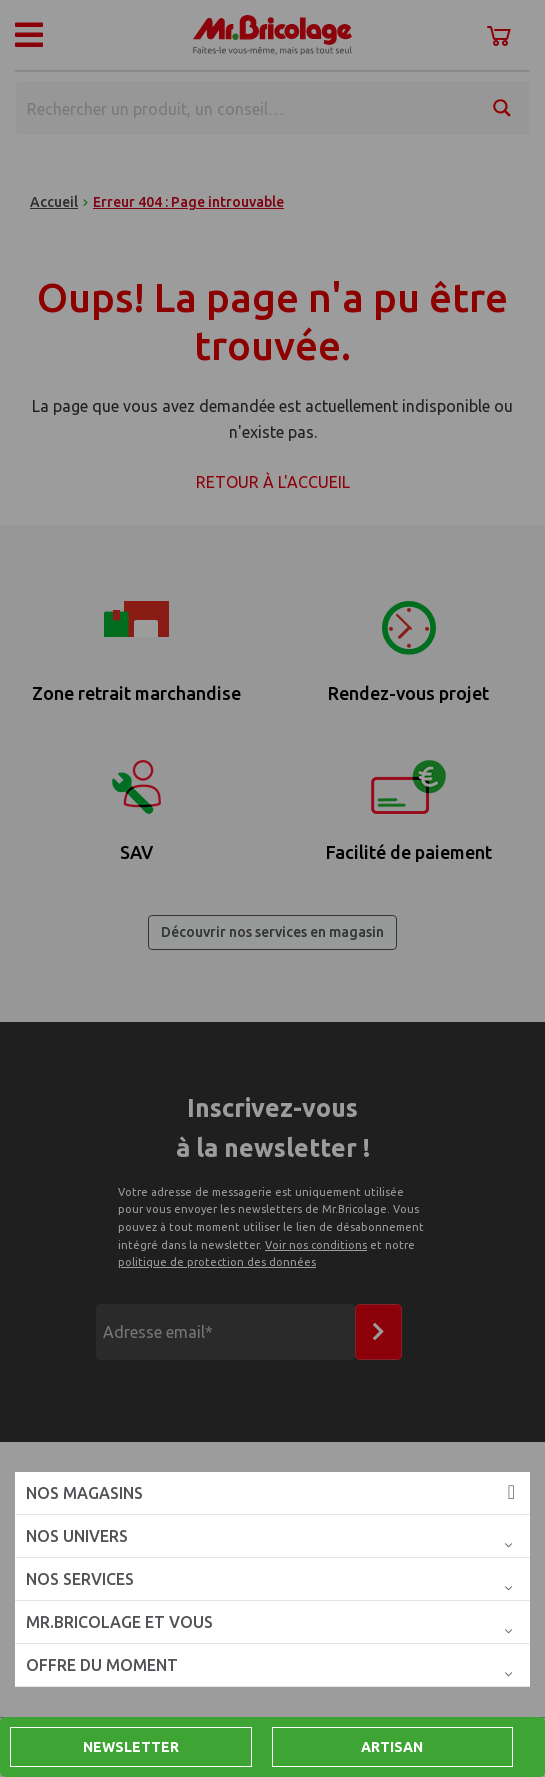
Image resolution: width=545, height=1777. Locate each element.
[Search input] (246, 108)
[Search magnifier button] (502, 108)
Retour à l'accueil (273, 482)
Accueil (54, 202)
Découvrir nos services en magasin (272, 932)
